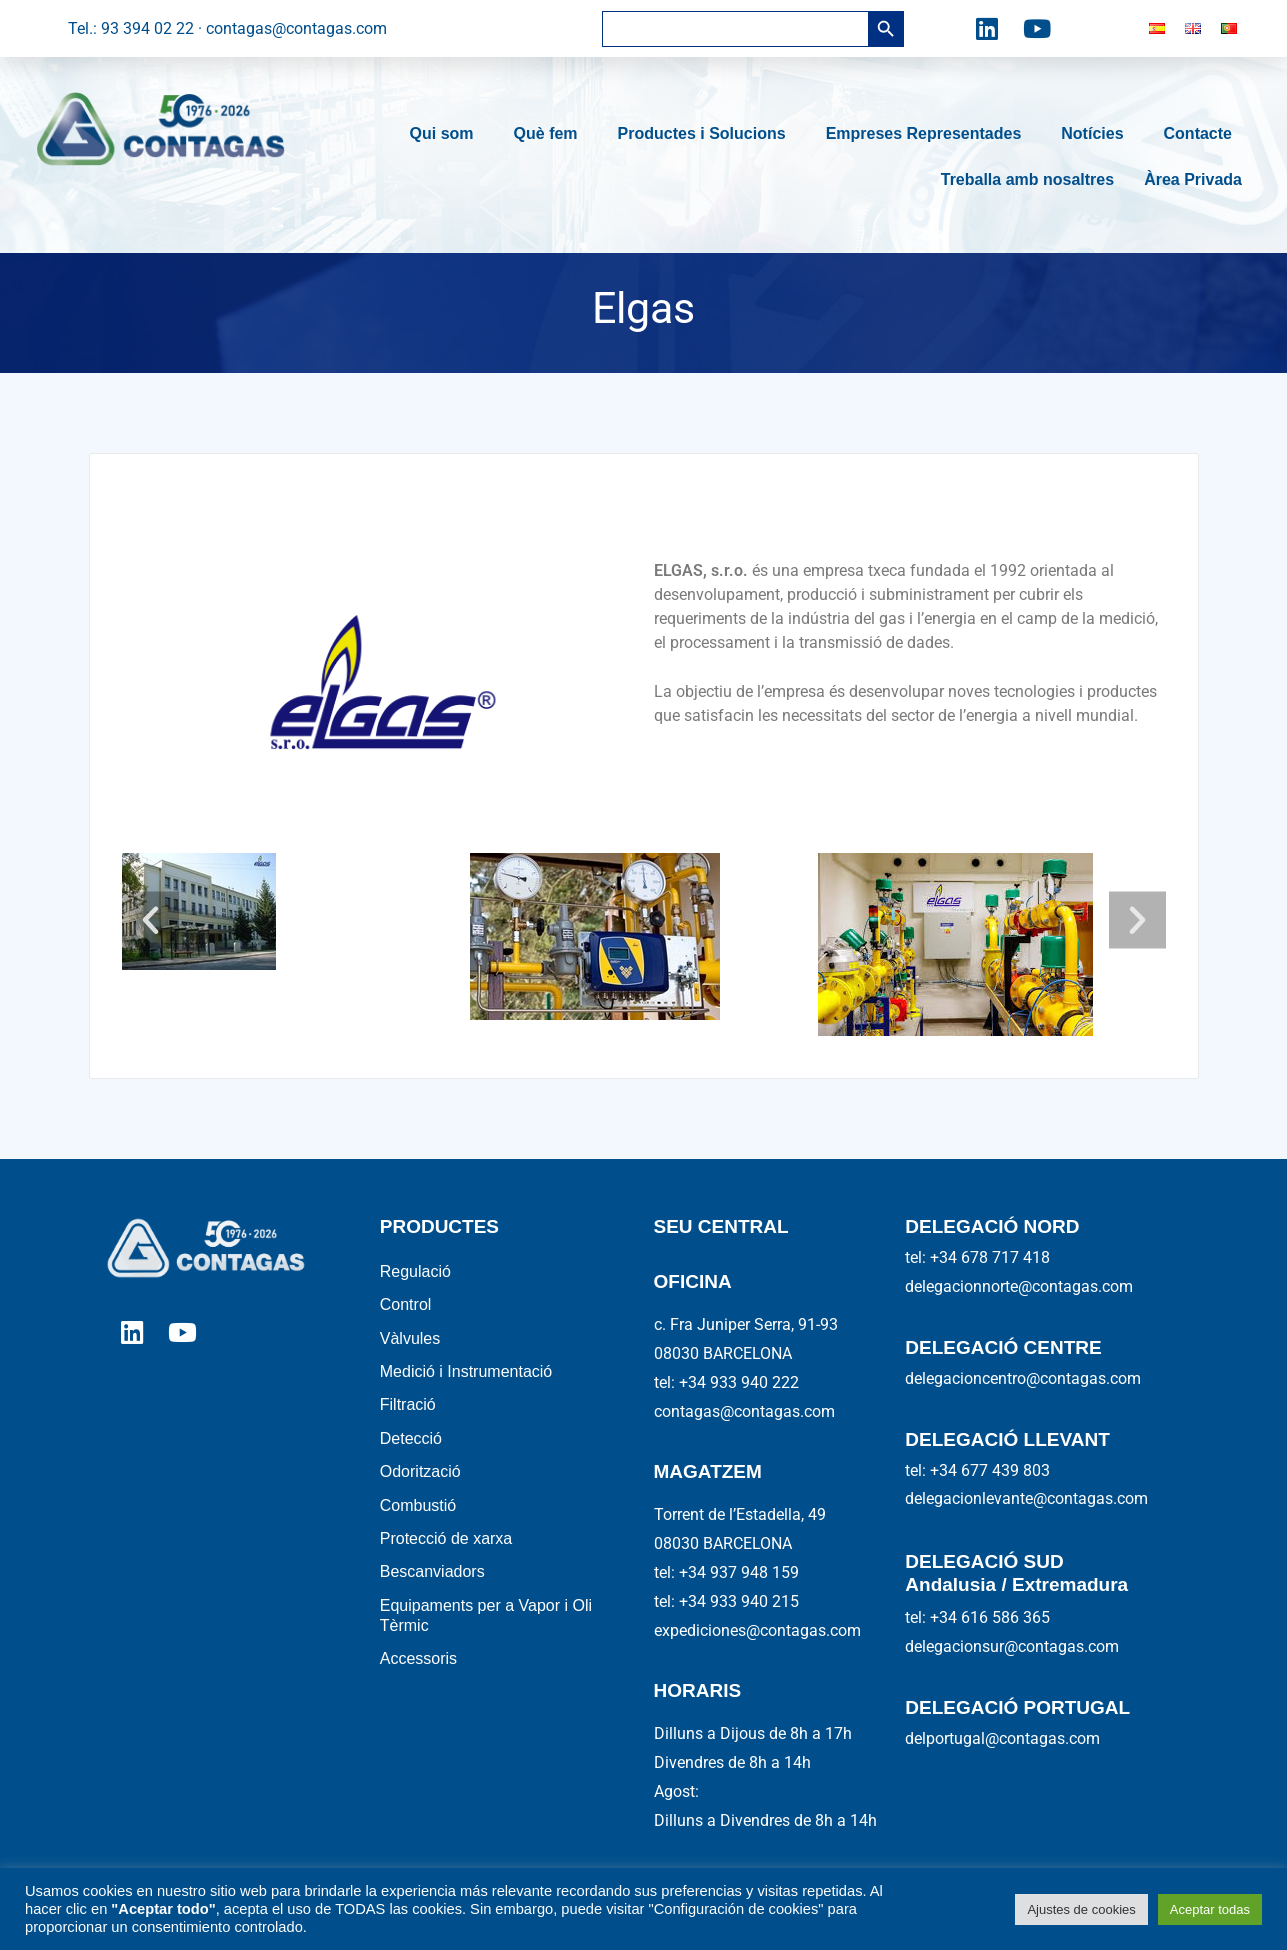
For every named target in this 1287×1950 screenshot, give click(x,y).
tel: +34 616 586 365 (977, 1617)
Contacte (1203, 134)
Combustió (418, 1509)
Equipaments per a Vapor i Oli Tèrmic (486, 1621)
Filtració (408, 1407)
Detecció (411, 1441)
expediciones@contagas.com (757, 1630)
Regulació (415, 1271)
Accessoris (418, 1665)
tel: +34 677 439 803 (977, 1470)
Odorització (420, 1475)
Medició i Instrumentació (466, 1373)
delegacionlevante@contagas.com (1026, 1498)
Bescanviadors (432, 1577)
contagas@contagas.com (744, 1411)
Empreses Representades (929, 134)
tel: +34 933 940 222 (726, 1382)
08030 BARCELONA (723, 1353)
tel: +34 (726, 1572)
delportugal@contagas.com (1002, 1738)
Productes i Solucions (707, 134)
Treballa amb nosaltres (1027, 179)
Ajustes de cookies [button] (1081, 1909)
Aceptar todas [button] (1210, 1909)
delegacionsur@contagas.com (1012, 1646)
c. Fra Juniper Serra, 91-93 (746, 1324)
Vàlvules (410, 1339)
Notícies (1097, 134)
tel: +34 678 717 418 (977, 1257)
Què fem (551, 134)
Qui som (447, 134)
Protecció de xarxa (446, 1543)
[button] (152, 920)
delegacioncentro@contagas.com (1023, 1378)
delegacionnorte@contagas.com (1019, 1286)
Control (406, 1305)
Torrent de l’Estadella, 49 (740, 1514)
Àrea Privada (1193, 179)
